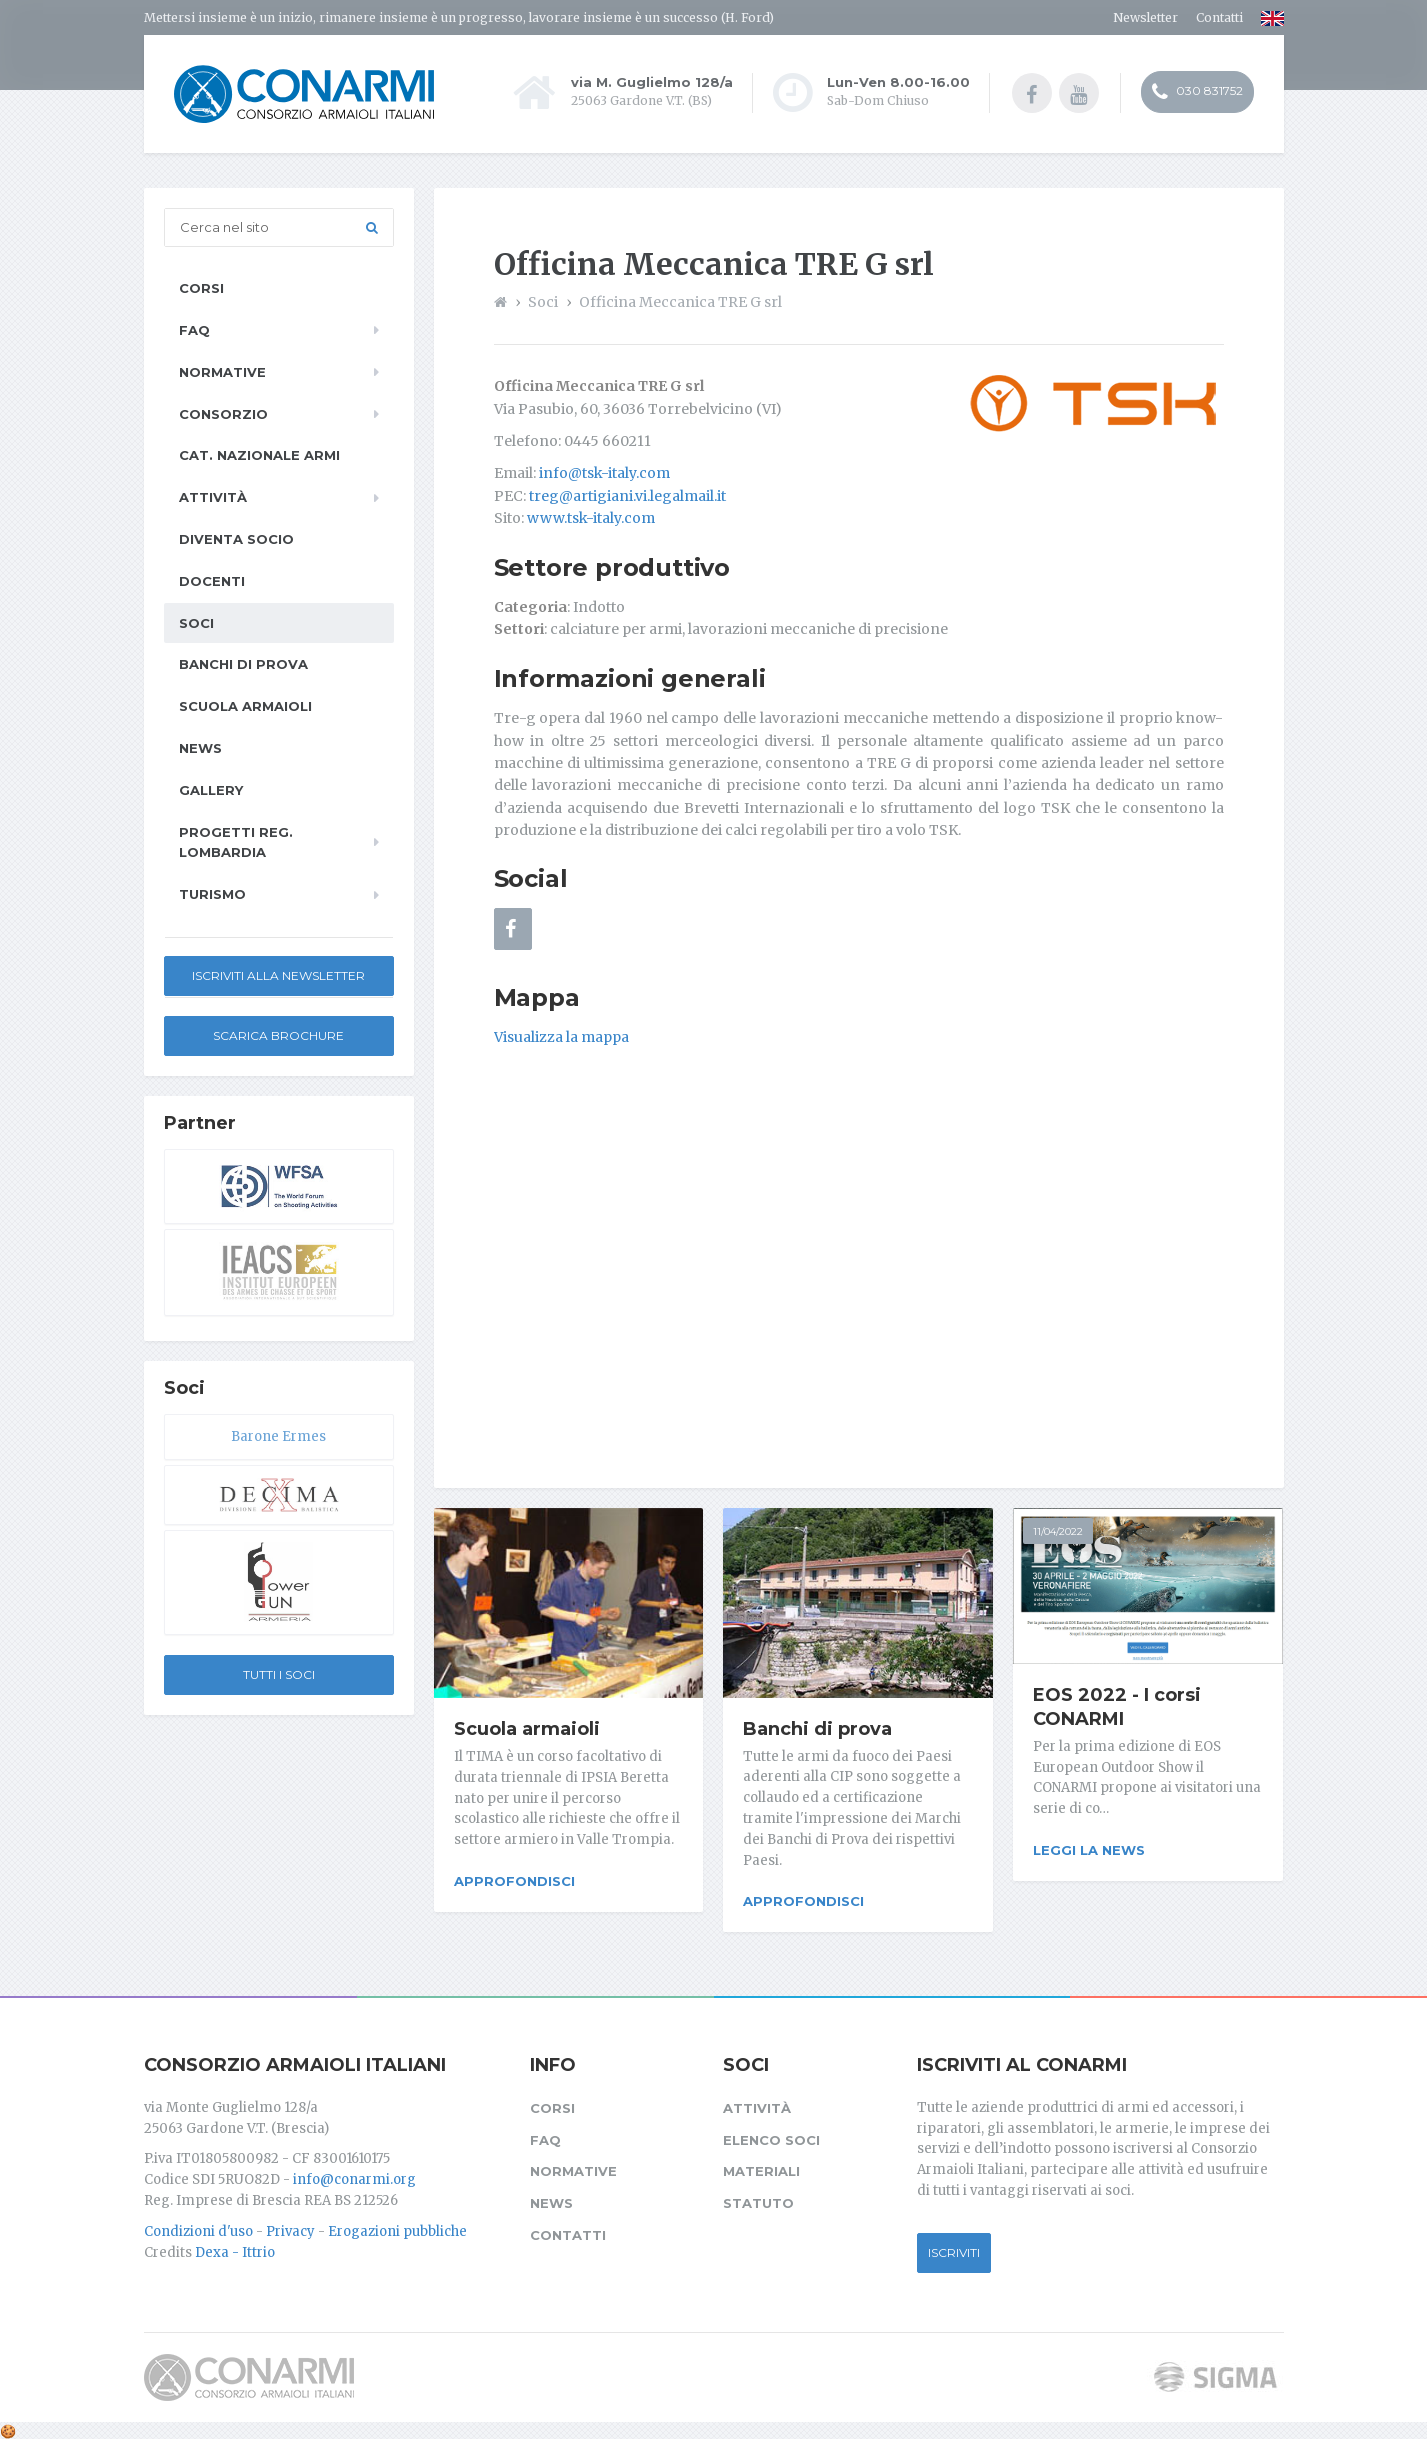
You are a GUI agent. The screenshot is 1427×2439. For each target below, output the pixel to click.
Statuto (758, 2200)
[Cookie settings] (8, 2427)
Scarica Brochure (278, 1035)
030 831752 (1197, 93)
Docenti (212, 581)
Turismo (212, 894)
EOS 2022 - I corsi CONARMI (1117, 1707)
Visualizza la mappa (561, 1037)
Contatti (1219, 17)
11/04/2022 (1058, 1531)
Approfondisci (514, 1881)
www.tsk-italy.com (591, 518)
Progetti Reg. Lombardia (236, 842)
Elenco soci (771, 2136)
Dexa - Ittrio (235, 2248)
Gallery (211, 790)
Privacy (290, 2227)
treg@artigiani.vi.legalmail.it (627, 496)
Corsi (201, 288)
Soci (196, 623)
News (200, 748)
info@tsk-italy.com (604, 473)
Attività (213, 497)
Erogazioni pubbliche (397, 2227)
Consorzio (223, 414)
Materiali (761, 2168)
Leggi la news (1089, 1850)
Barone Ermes (278, 1436)
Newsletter (1145, 17)
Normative (222, 372)
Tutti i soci (279, 1674)
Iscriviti (954, 2248)
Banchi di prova (817, 1729)
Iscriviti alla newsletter (278, 975)
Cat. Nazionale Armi (259, 455)
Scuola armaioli (527, 1729)
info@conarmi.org (354, 2176)
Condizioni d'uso (198, 2227)
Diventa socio (236, 539)
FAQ (194, 330)
